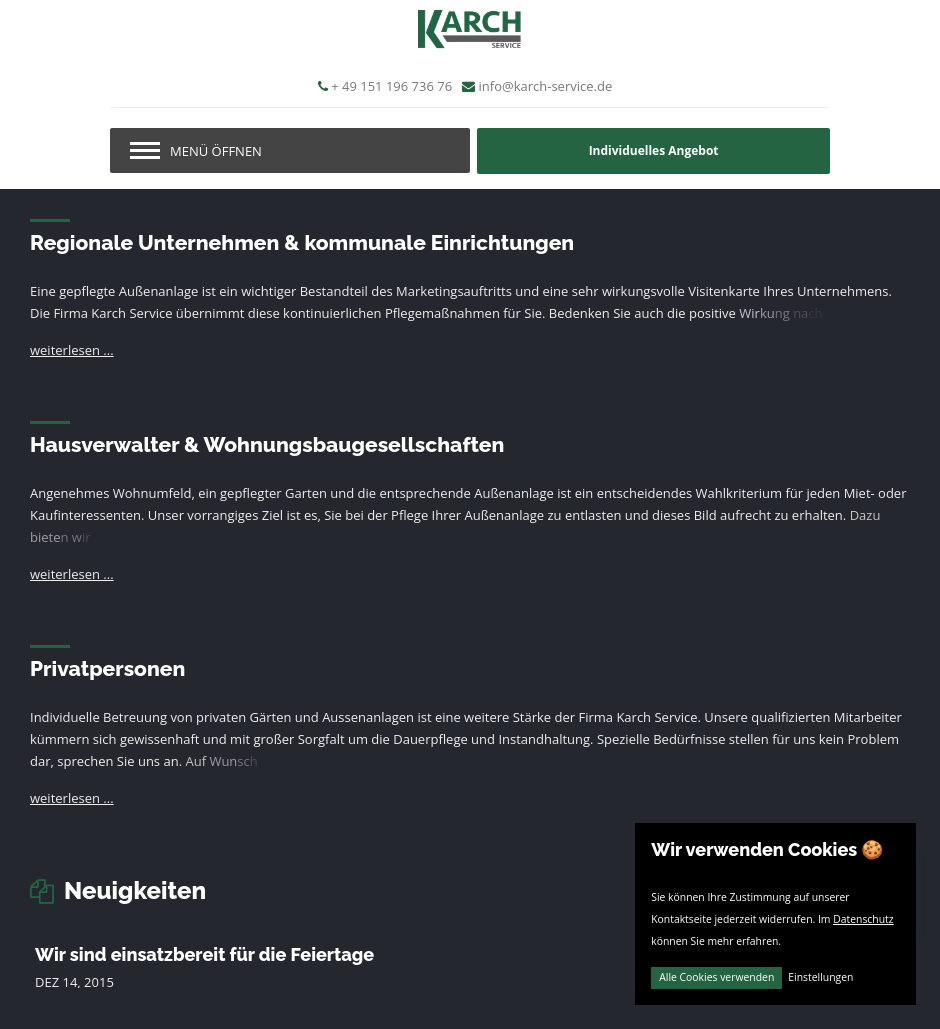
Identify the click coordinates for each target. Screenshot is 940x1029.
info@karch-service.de (546, 86)
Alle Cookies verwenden (716, 977)
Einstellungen (820, 977)
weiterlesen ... (72, 350)
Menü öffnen (216, 151)
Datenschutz (863, 919)
